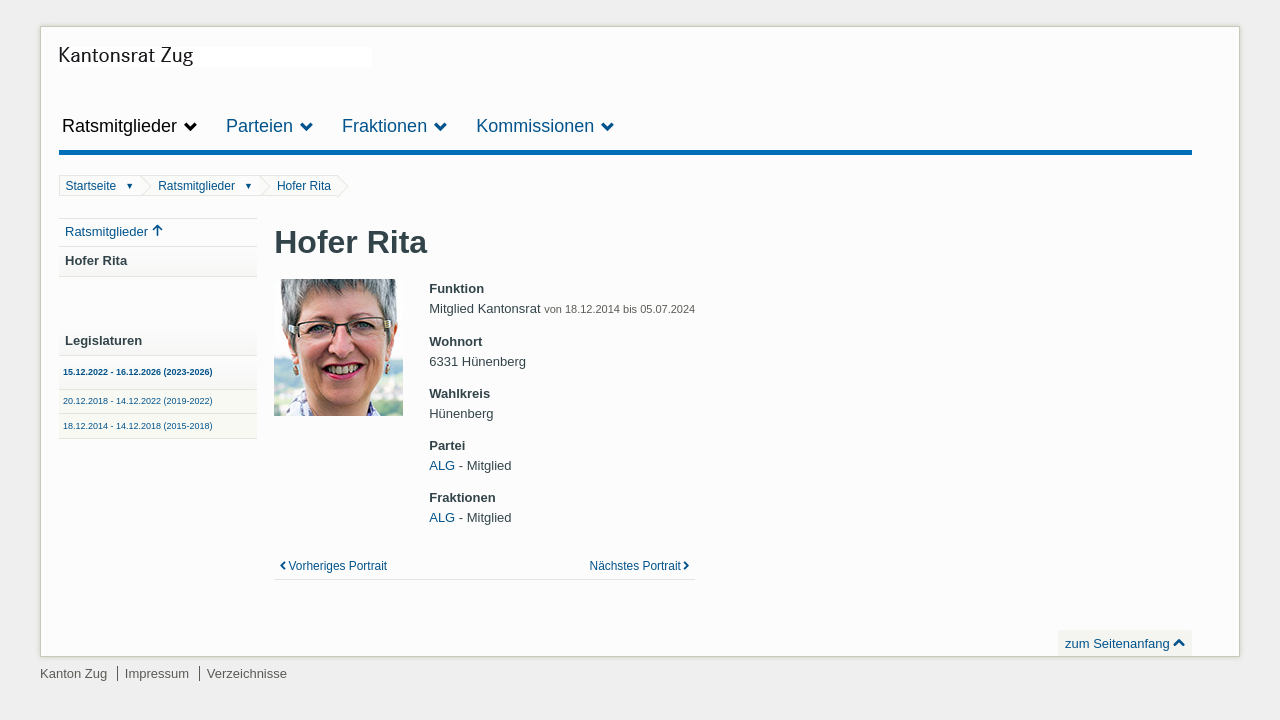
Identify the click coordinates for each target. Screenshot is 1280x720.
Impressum (157, 673)
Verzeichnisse (247, 673)
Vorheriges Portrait (338, 566)
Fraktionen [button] (395, 126)
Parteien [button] (270, 126)
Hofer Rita (304, 186)
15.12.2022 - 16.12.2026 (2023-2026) (138, 372)
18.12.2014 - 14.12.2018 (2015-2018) (138, 426)
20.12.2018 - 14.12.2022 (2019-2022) (138, 401)
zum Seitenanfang (1117, 643)
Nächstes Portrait (635, 566)
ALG (442, 465)
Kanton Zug (73, 673)
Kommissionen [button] (545, 126)
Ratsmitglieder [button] (130, 126)
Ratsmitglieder (196, 186)
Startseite (91, 186)
